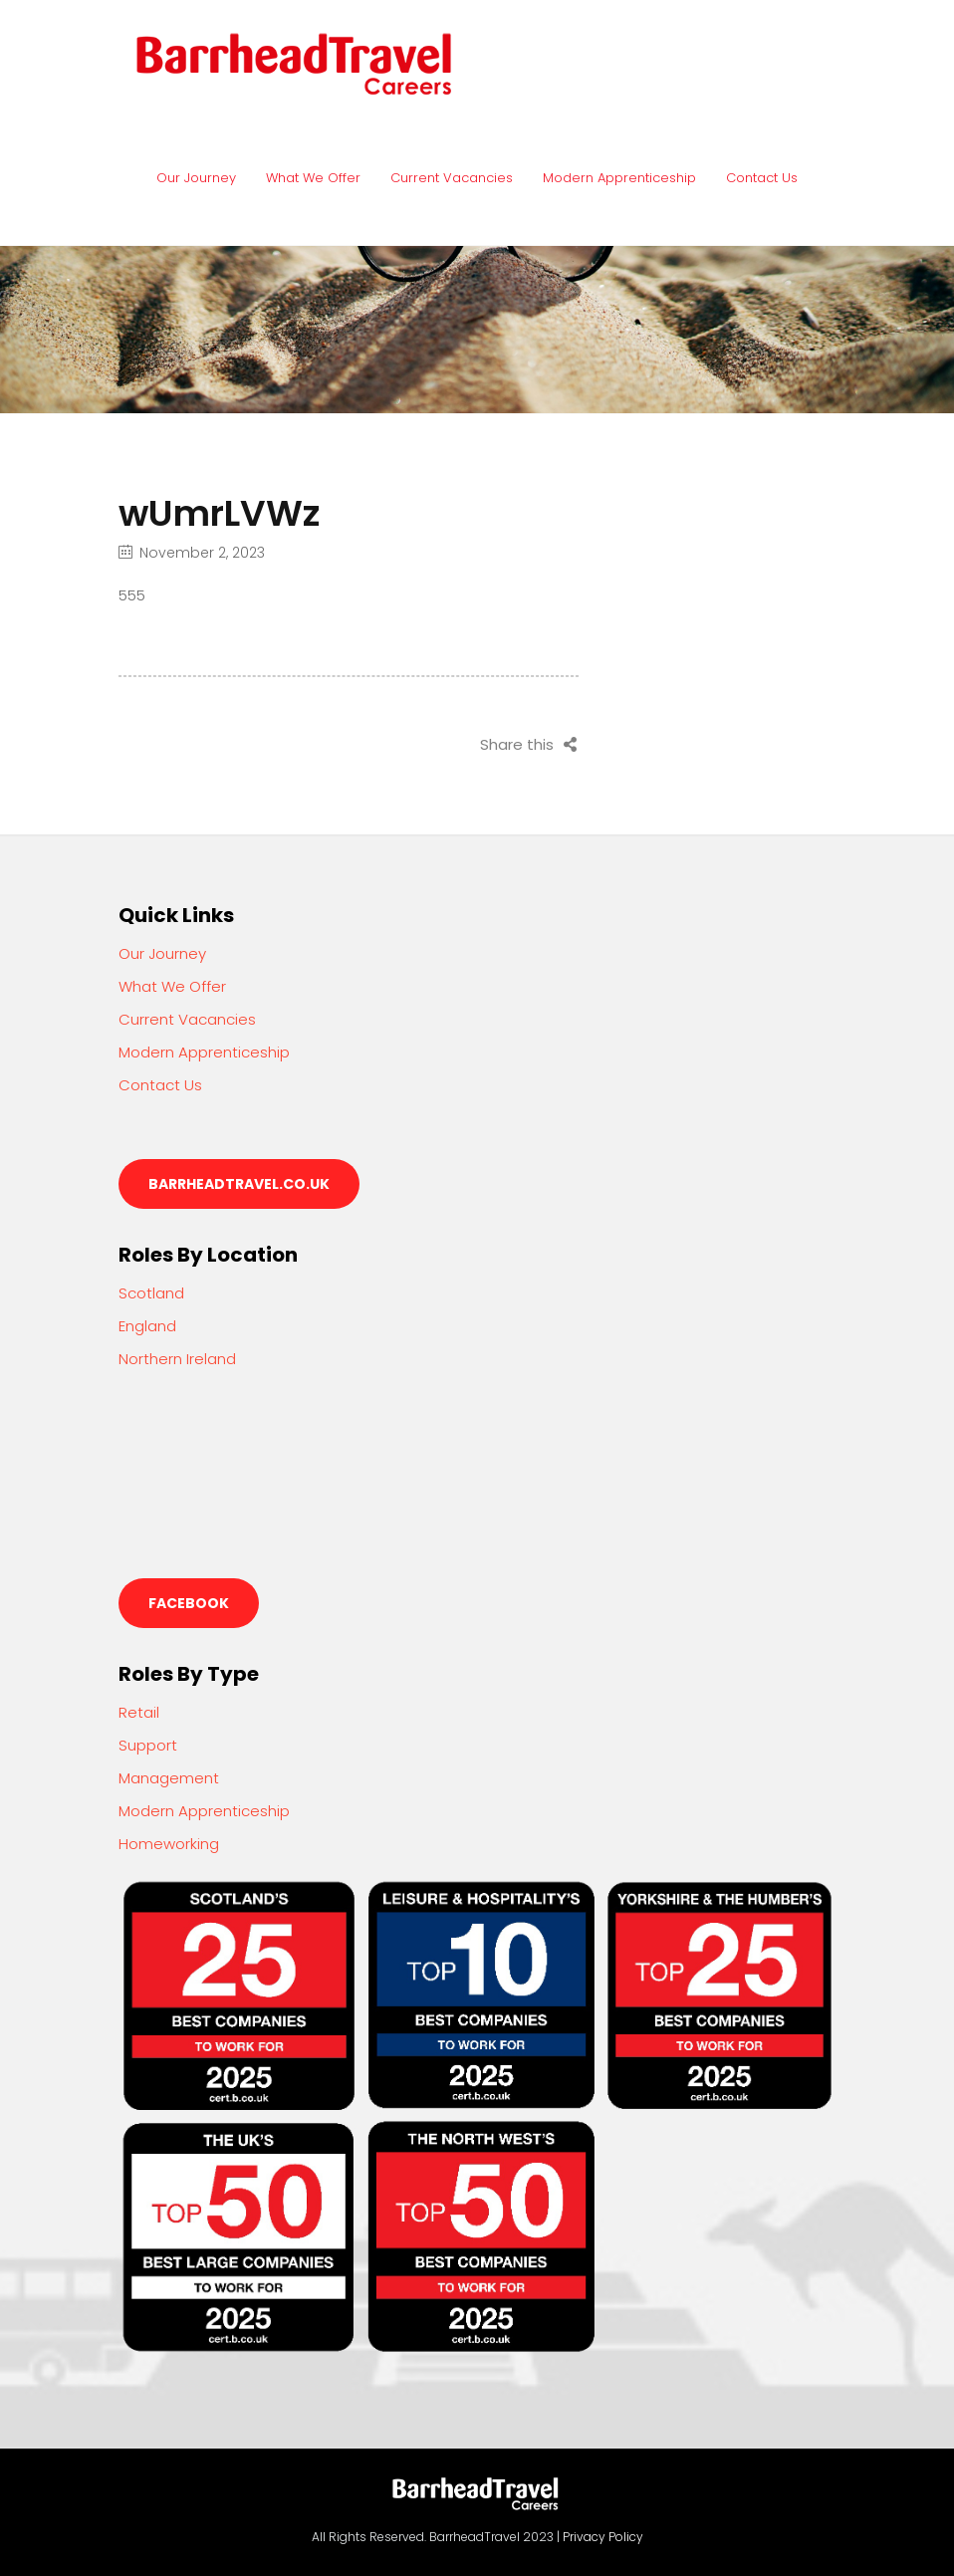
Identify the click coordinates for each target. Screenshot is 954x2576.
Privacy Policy (603, 2536)
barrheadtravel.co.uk (239, 1184)
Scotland (151, 1293)
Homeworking (169, 1843)
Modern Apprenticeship (619, 177)
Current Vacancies (451, 177)
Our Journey (196, 177)
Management (169, 1777)
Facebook (188, 1603)
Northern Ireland (177, 1358)
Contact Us (762, 177)
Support (148, 1745)
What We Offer (313, 177)
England (147, 1325)
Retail (139, 1712)
